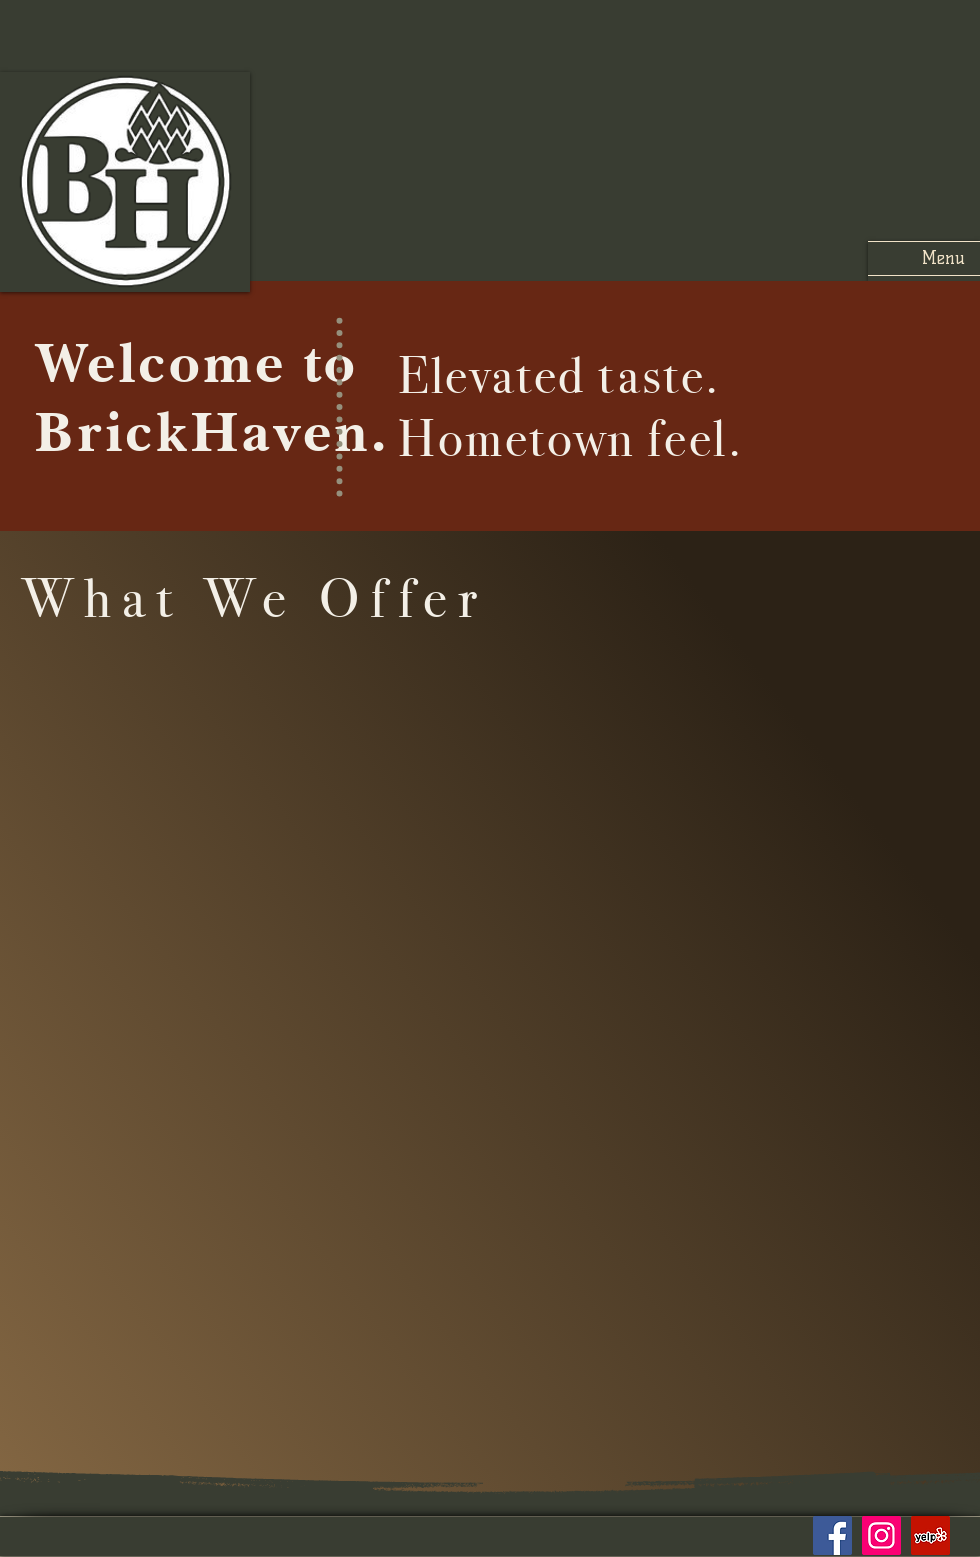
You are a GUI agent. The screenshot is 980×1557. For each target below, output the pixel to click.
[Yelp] (930, 1535)
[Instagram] (881, 1535)
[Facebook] (832, 1535)
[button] (924, 258)
